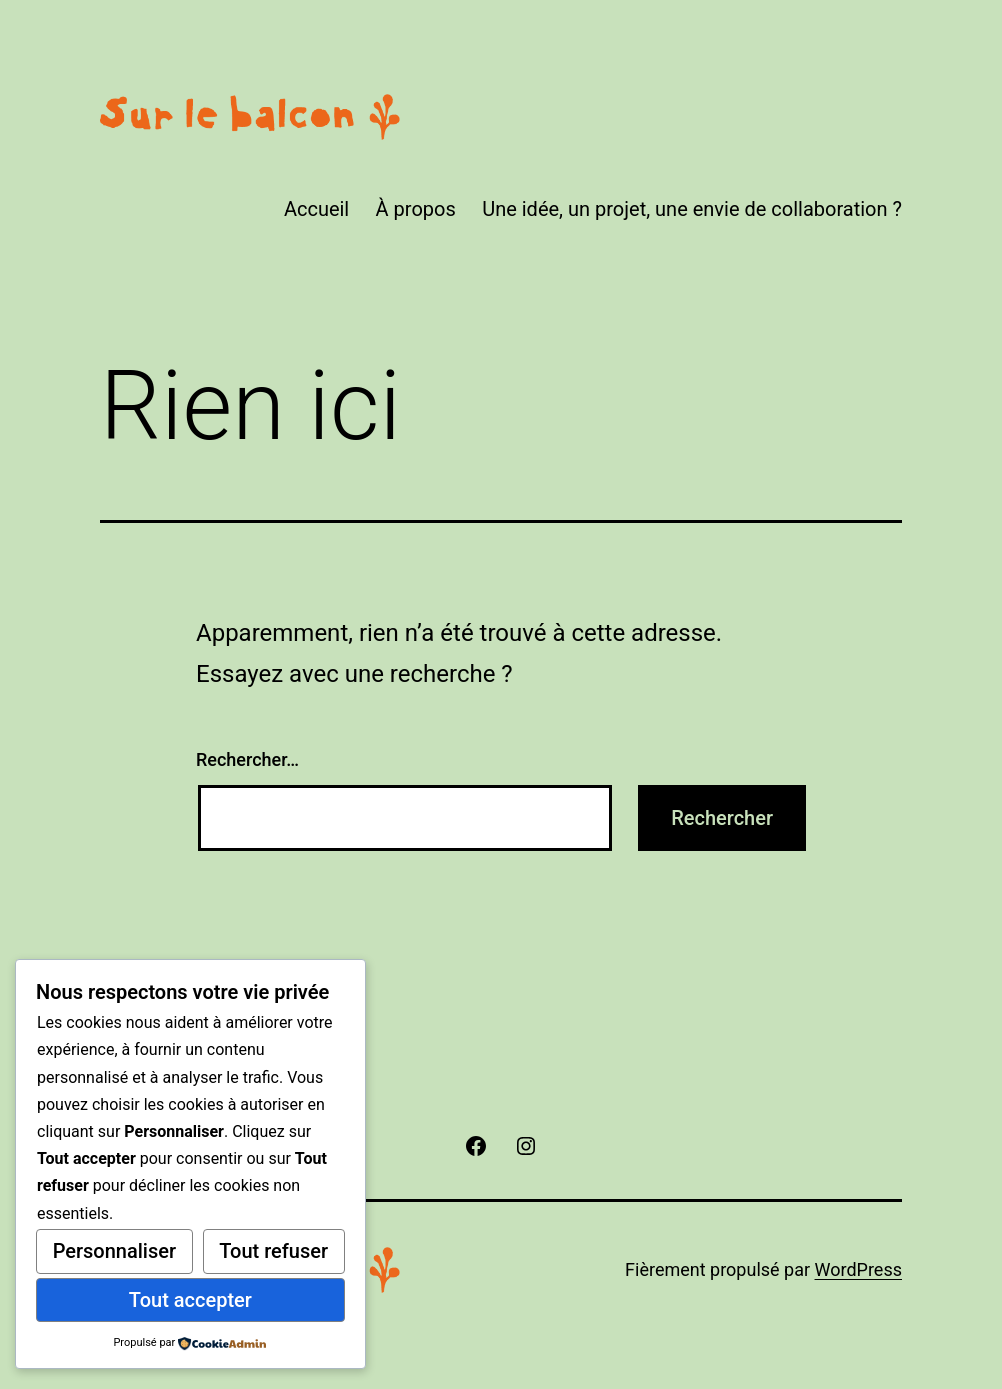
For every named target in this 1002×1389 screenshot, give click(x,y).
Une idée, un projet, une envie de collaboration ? (692, 209)
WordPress (858, 1269)
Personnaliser (114, 1251)
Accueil (316, 209)
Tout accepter (190, 1300)
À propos (416, 209)
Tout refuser (273, 1251)
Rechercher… (247, 759)
